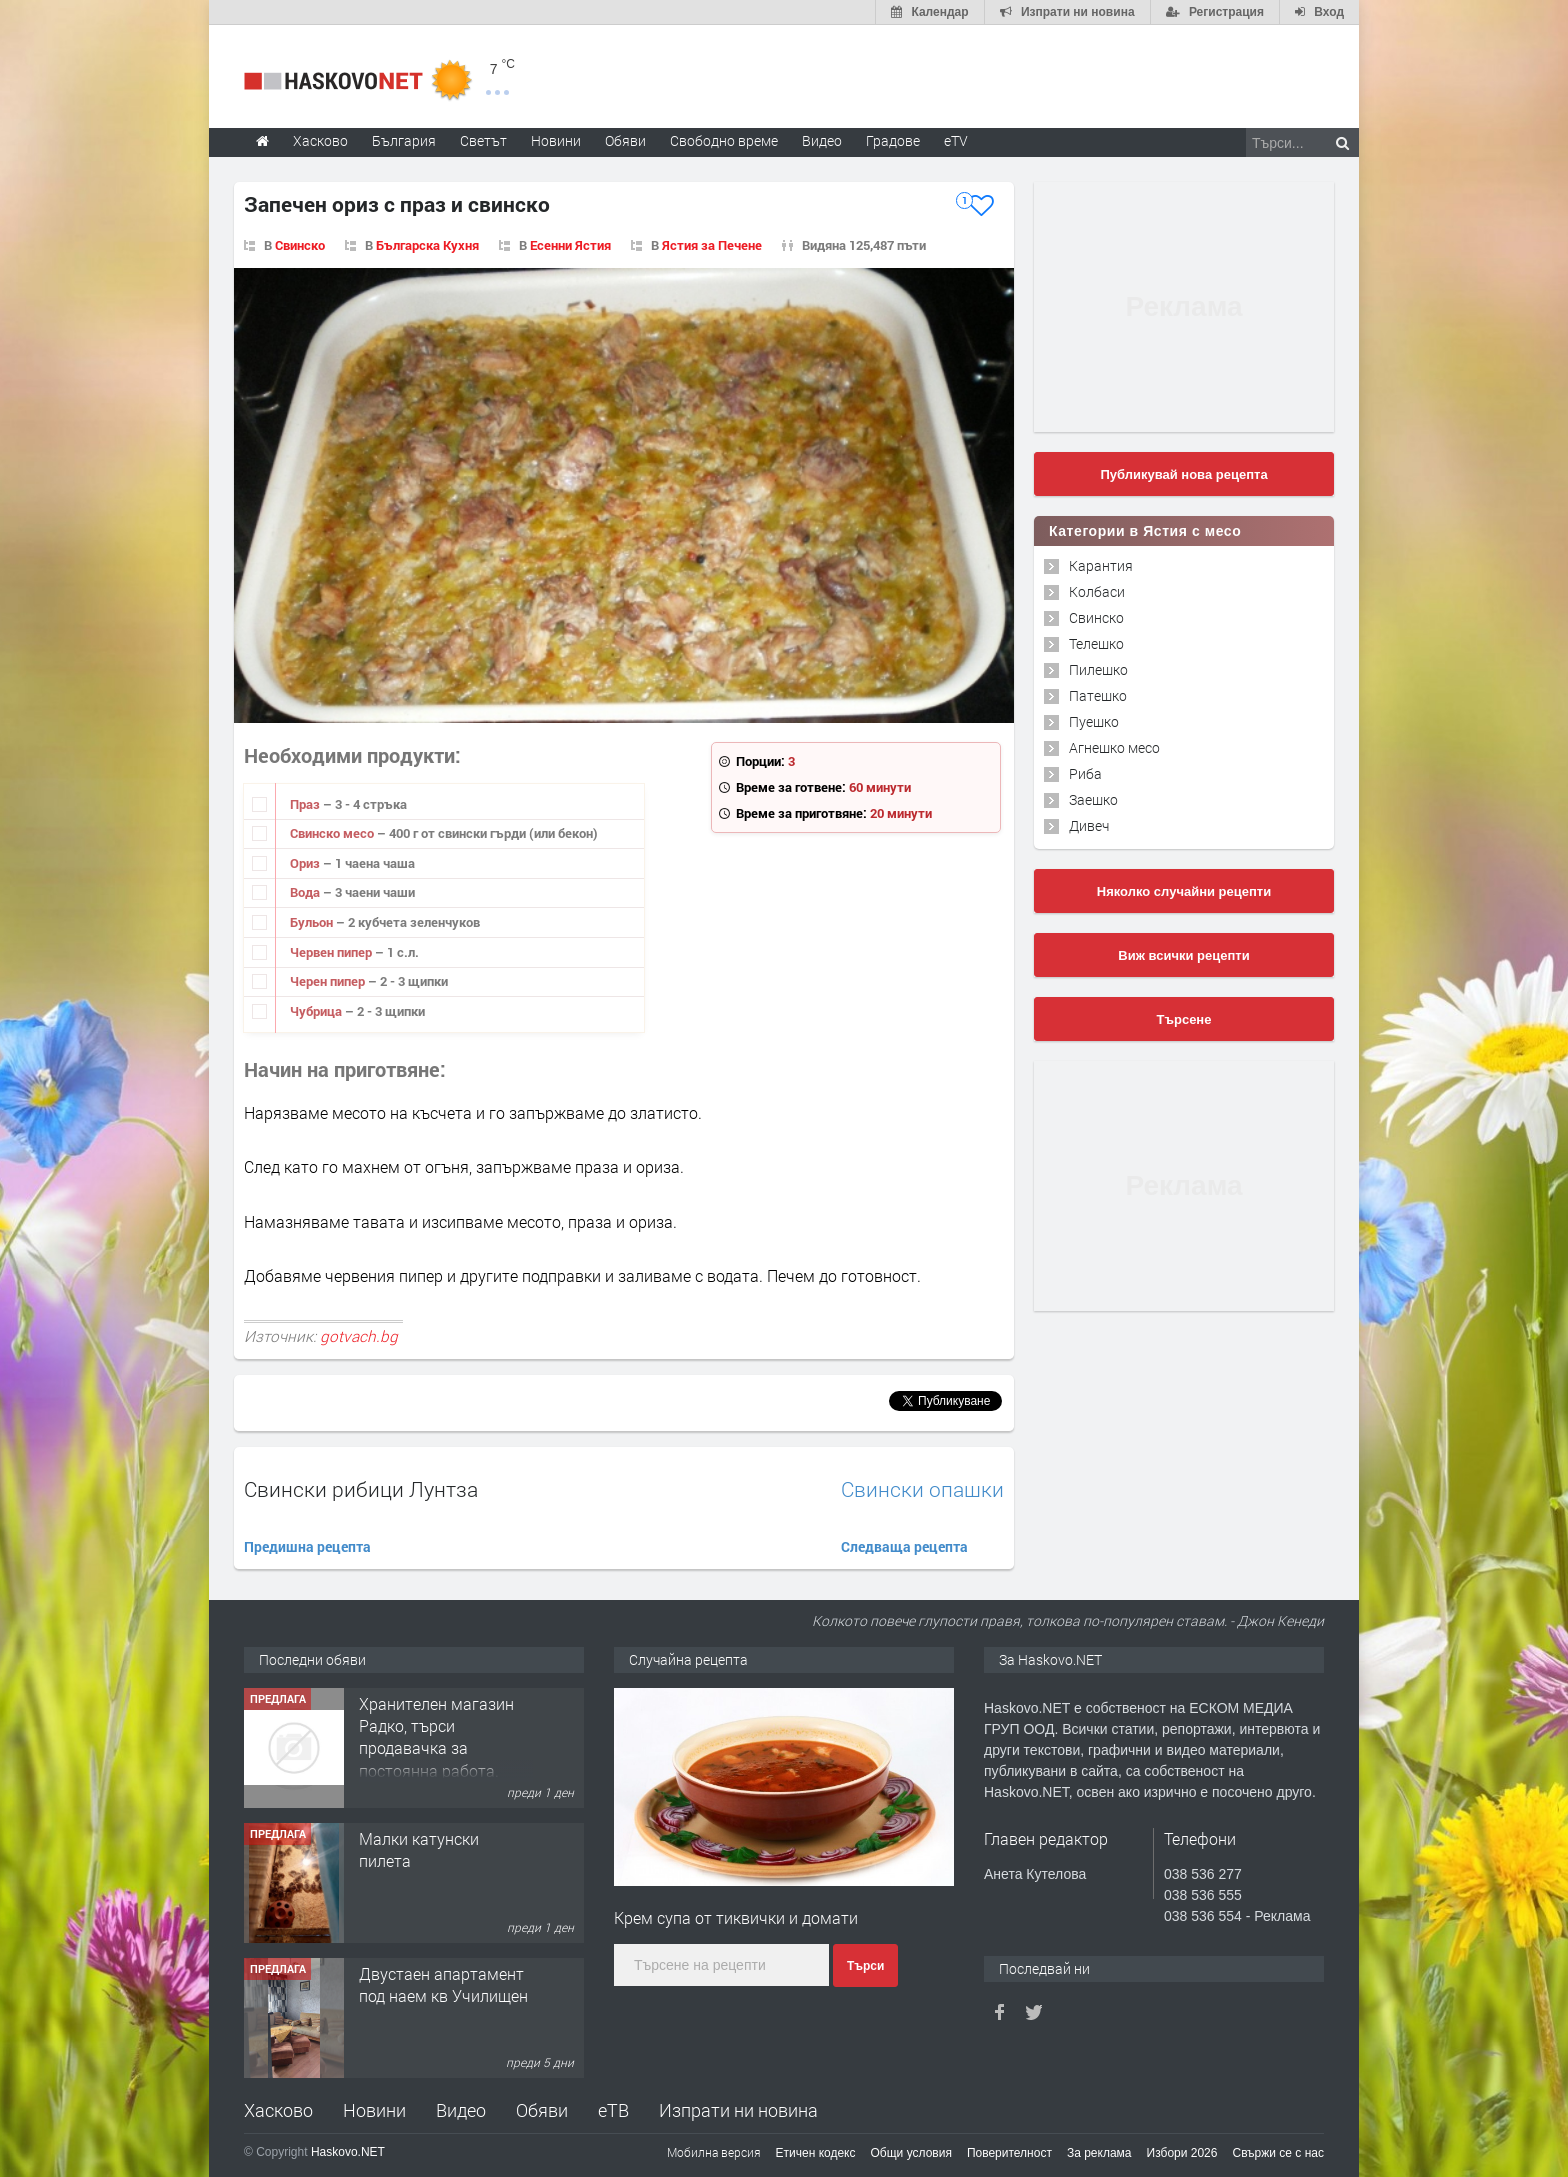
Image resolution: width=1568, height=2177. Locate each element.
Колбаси (1097, 591)
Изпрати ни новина (738, 2110)
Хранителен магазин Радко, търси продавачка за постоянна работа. (436, 1737)
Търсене (1184, 1019)
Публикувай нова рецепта (1183, 474)
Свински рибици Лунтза (361, 1489)
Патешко (1098, 695)
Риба (1085, 773)
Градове (893, 140)
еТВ (613, 2110)
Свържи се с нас (1278, 2153)
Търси (865, 1966)
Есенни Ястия (570, 245)
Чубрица (317, 1011)
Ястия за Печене (712, 245)
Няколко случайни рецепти (1184, 891)
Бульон (313, 922)
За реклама (1099, 2153)
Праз (306, 804)
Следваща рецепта (904, 1546)
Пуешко (1094, 721)
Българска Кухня (427, 245)
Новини (556, 140)
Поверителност (1009, 2153)
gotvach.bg (359, 1336)
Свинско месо (333, 833)
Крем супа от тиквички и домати (736, 1917)
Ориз (306, 863)
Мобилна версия (714, 2152)
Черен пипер (329, 981)
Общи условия (911, 2153)
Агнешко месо (1114, 747)
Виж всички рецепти (1183, 955)
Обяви (542, 2110)
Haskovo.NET (348, 2152)
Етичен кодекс (816, 2153)
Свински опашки (922, 1489)
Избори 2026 (1182, 2153)
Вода (306, 892)
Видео (461, 2110)
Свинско (300, 245)
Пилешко (1098, 669)
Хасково (278, 2110)
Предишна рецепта (307, 1546)
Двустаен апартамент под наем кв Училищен (443, 1984)
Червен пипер (332, 952)
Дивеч (1089, 825)
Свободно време (724, 140)
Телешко (1096, 643)
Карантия (1101, 565)
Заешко (1093, 799)
